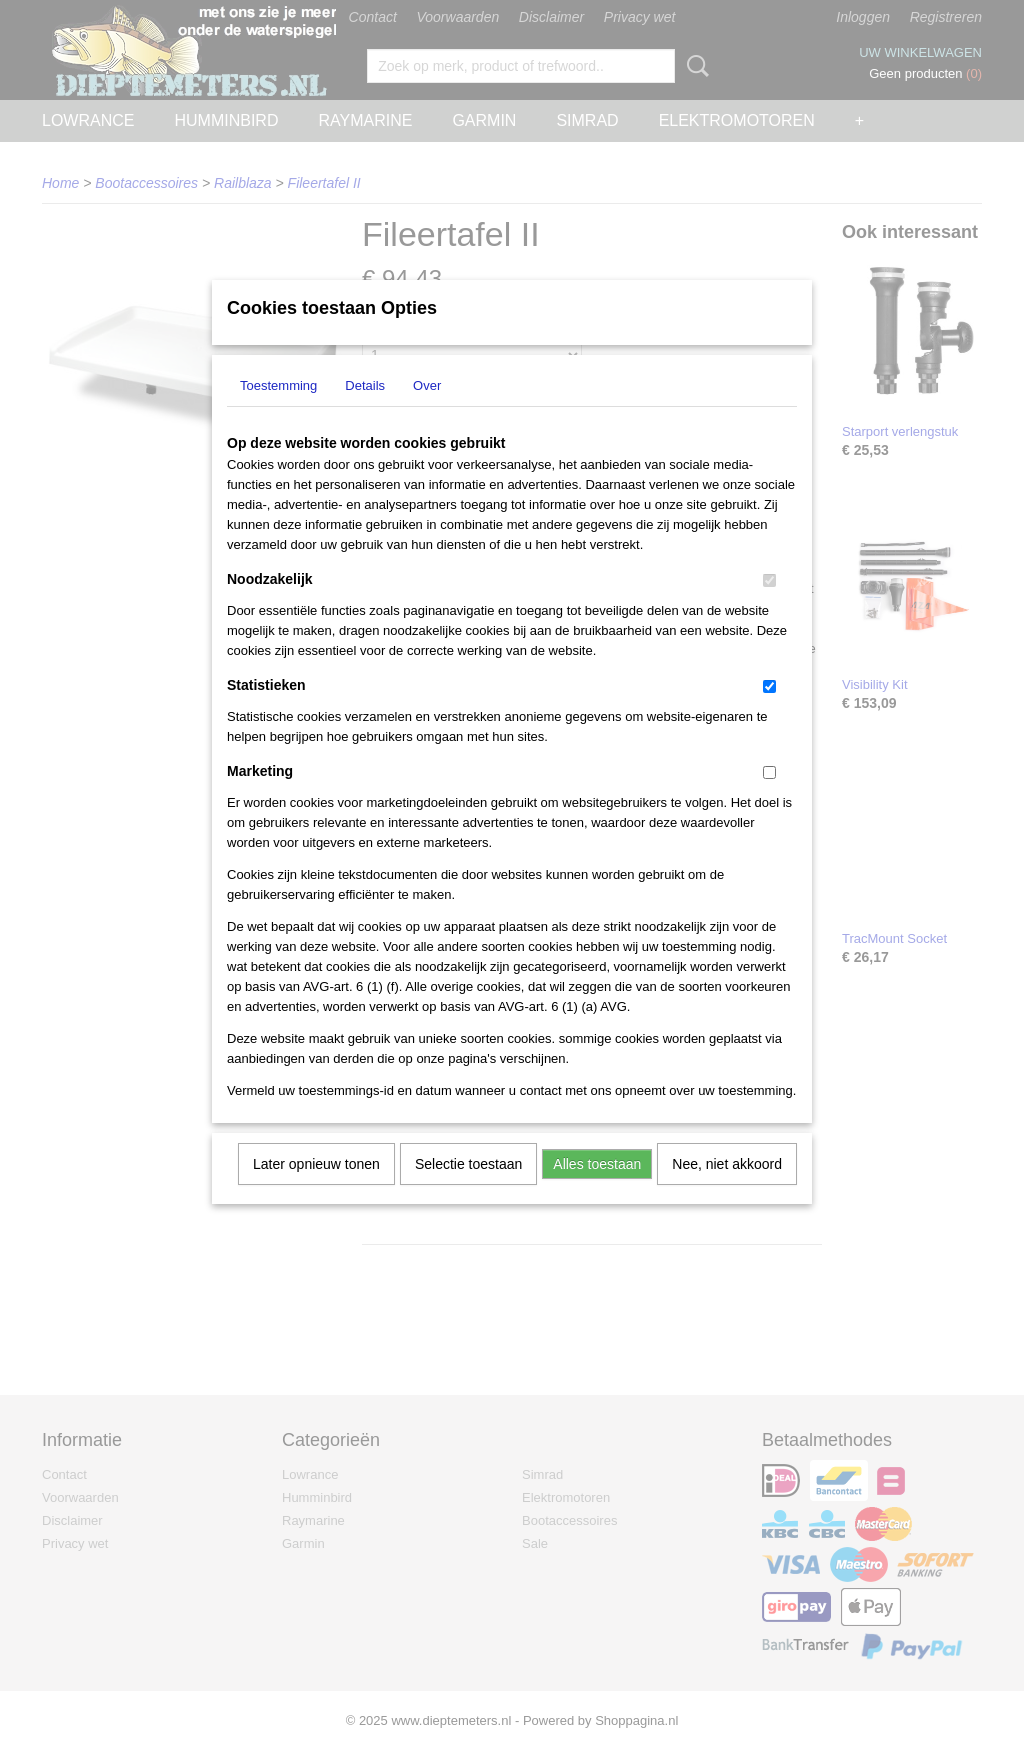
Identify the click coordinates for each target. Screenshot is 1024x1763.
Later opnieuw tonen (316, 1190)
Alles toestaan (597, 1190)
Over (427, 411)
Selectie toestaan (468, 1190)
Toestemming (278, 411)
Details (365, 411)
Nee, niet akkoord (727, 1190)
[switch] (769, 606)
